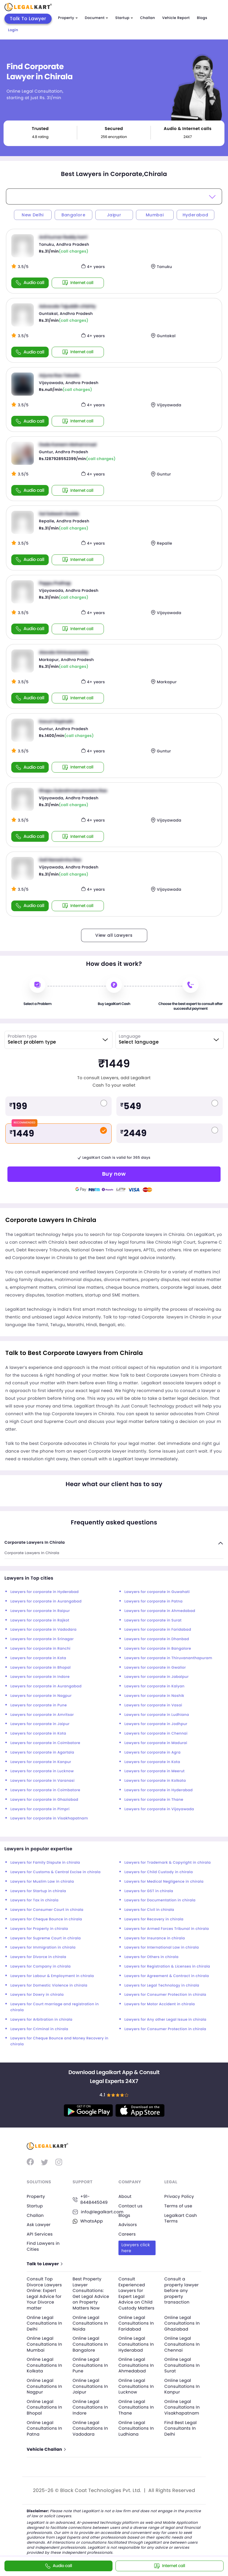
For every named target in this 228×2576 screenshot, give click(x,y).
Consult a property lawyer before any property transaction (181, 2290)
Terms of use (178, 2206)
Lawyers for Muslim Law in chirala (42, 1881)
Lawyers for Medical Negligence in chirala (163, 1881)
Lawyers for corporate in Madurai (155, 1743)
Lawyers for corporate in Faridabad (157, 1629)
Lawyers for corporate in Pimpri (39, 1809)
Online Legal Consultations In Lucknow (136, 2386)
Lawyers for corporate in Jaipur (39, 1724)
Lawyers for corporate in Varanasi (42, 1780)
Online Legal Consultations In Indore (90, 2407)
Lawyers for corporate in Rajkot (39, 1620)
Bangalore (73, 215)
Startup (124, 17)
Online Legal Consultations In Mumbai (44, 2344)
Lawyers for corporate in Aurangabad (46, 1601)
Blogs (202, 17)
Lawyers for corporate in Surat (153, 1620)
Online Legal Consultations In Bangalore (90, 2344)
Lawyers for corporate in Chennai (155, 1733)
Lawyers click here (135, 2248)
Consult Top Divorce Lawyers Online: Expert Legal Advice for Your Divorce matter (44, 2293)
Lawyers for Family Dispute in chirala (45, 1862)
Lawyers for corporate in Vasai (153, 1705)
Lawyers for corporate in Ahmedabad (159, 1610)
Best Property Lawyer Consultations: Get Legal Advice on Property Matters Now (91, 2293)
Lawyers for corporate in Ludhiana (156, 1714)
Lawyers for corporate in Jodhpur (155, 1724)
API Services (40, 2234)
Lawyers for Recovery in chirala (153, 1919)
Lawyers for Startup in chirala (38, 1891)
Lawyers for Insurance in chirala (154, 1938)
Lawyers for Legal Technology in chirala (161, 1985)
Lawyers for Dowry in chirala (37, 1994)
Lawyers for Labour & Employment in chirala (52, 1976)
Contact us (130, 2206)
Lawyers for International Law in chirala (161, 1947)
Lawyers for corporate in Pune (38, 1705)
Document (96, 17)
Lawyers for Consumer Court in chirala (46, 1909)
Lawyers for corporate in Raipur (40, 1610)
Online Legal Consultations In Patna (44, 2428)
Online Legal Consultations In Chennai (182, 2344)
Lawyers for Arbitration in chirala (41, 2019)
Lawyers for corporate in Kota (38, 1658)
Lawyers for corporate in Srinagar (42, 1639)
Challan (147, 17)
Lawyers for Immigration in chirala (43, 1947)
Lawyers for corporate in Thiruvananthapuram (168, 1658)
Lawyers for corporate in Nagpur (41, 1695)
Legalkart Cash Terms (180, 2218)
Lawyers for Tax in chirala (34, 1900)
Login (13, 30)
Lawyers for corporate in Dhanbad (156, 1639)
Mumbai (155, 215)
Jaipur (114, 215)
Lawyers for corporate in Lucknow (42, 1771)
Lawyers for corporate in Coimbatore (45, 1743)
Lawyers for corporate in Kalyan (154, 1686)
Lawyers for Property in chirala (39, 1928)
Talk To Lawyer (28, 18)
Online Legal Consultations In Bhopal (44, 2407)
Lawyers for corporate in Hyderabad (44, 1591)
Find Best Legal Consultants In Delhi (180, 2428)
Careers (127, 2234)
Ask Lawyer (38, 2225)
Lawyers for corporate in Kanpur (40, 1762)
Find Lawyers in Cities (43, 2246)
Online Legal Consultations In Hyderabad (136, 2344)
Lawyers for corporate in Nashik (154, 1695)
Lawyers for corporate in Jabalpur (156, 1676)
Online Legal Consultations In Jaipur (90, 2386)
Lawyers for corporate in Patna (153, 1601)
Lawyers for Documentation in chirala (160, 1900)
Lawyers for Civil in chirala (149, 1909)
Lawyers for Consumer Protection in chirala (165, 1994)
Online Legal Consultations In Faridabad (136, 2323)
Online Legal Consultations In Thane (136, 2407)
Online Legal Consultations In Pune (90, 2365)
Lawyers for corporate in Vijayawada (159, 1809)
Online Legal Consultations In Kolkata (44, 2365)
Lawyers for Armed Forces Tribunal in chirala (166, 1928)
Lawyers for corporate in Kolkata (155, 1780)
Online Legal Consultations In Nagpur (44, 2386)
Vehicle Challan (46, 2449)
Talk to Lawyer (44, 2264)
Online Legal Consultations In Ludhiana (136, 2428)
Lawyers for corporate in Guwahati (157, 1591)
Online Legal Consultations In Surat (182, 2365)
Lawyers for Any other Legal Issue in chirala (165, 2019)
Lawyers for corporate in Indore (39, 1676)
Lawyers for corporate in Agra (152, 1752)
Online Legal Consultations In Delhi (44, 2323)
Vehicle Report (176, 17)
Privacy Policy (179, 2196)
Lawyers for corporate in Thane (153, 1799)
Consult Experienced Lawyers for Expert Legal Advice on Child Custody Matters (136, 2293)
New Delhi (33, 215)
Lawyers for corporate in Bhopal (40, 1667)
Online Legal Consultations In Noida (90, 2323)
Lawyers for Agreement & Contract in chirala (166, 1976)
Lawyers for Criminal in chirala (39, 2029)
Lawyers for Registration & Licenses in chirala (167, 1966)
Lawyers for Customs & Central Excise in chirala (55, 1872)
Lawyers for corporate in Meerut (154, 1771)
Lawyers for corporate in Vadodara (43, 1629)
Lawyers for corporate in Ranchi (40, 1648)
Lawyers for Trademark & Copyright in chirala (167, 1862)
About (125, 2196)
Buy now (114, 1173)
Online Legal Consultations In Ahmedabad (136, 2365)
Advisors (127, 2225)
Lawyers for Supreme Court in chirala (45, 1938)
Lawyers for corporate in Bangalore (157, 1648)
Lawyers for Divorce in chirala (38, 1957)
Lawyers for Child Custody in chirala (158, 1872)
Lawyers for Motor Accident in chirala (159, 2004)
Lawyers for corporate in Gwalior (155, 1667)
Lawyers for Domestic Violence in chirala (48, 1985)
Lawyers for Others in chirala (151, 1957)
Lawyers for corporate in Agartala (42, 1752)
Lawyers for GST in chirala (148, 1891)
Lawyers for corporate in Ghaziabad (44, 1799)
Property (68, 17)
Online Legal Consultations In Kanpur (182, 2386)
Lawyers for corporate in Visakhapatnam (49, 1818)
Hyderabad (195, 215)
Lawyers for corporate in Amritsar (42, 1714)
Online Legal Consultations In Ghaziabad (182, 2323)
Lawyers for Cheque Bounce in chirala (46, 1919)
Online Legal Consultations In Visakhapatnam (182, 2407)
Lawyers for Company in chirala (40, 1966)
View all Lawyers (113, 935)
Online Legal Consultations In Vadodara (90, 2428)
